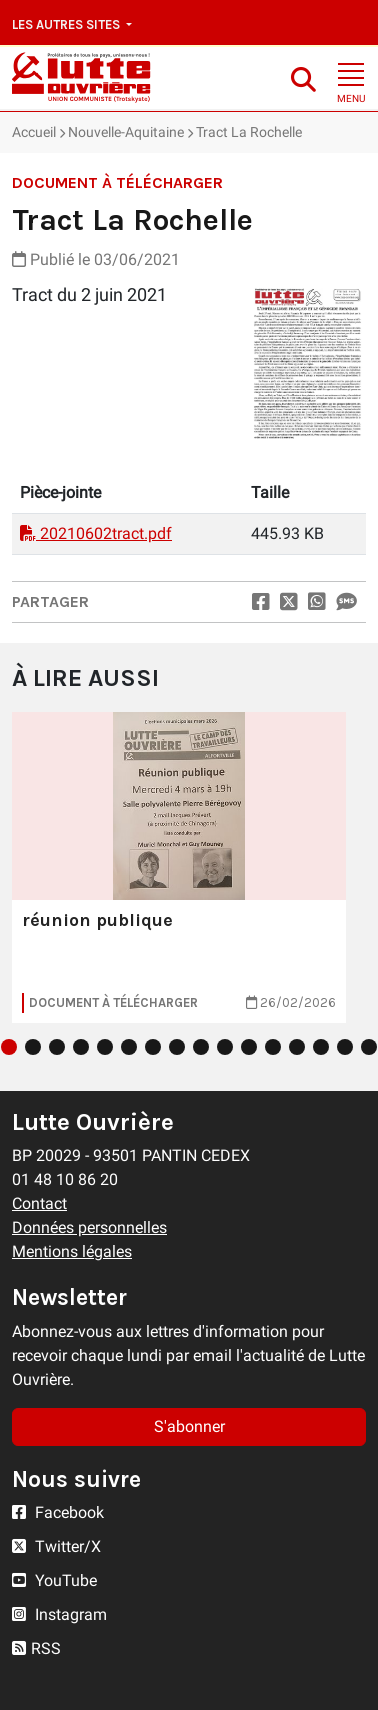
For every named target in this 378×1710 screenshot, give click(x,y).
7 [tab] (153, 1047)
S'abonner (189, 1426)
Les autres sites (67, 24)
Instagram (59, 1614)
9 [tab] (201, 1047)
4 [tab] (81, 1047)
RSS (36, 1648)
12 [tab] (273, 1047)
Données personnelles (89, 1227)
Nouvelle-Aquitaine (126, 132)
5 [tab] (105, 1047)
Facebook (58, 1512)
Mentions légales (72, 1251)
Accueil (34, 132)
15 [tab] (345, 1047)
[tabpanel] (179, 867)
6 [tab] (129, 1047)
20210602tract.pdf (96, 533)
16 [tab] (369, 1047)
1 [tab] (9, 1047)
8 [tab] (177, 1047)
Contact (39, 1203)
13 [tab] (297, 1047)
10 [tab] (225, 1047)
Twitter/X (56, 1546)
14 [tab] (321, 1047)
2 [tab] (33, 1047)
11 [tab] (249, 1047)
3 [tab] (57, 1047)
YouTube (54, 1580)
